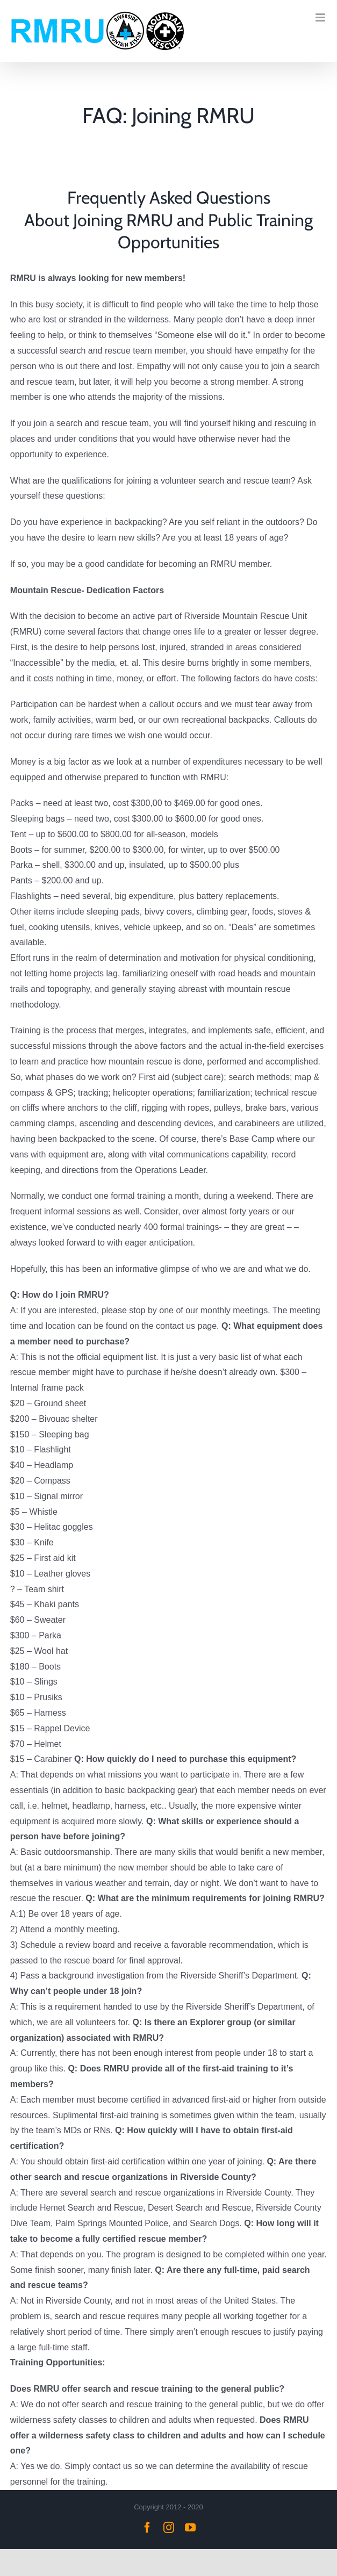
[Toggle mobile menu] (321, 17)
